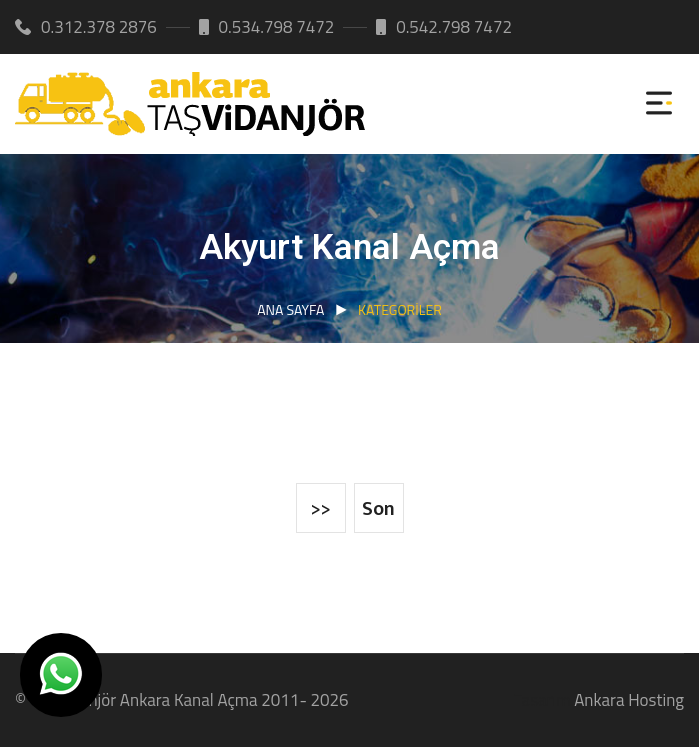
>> (321, 509)
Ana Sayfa (290, 309)
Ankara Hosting (629, 700)
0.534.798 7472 (267, 27)
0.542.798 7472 (444, 27)
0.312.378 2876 (86, 27)
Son (378, 509)
